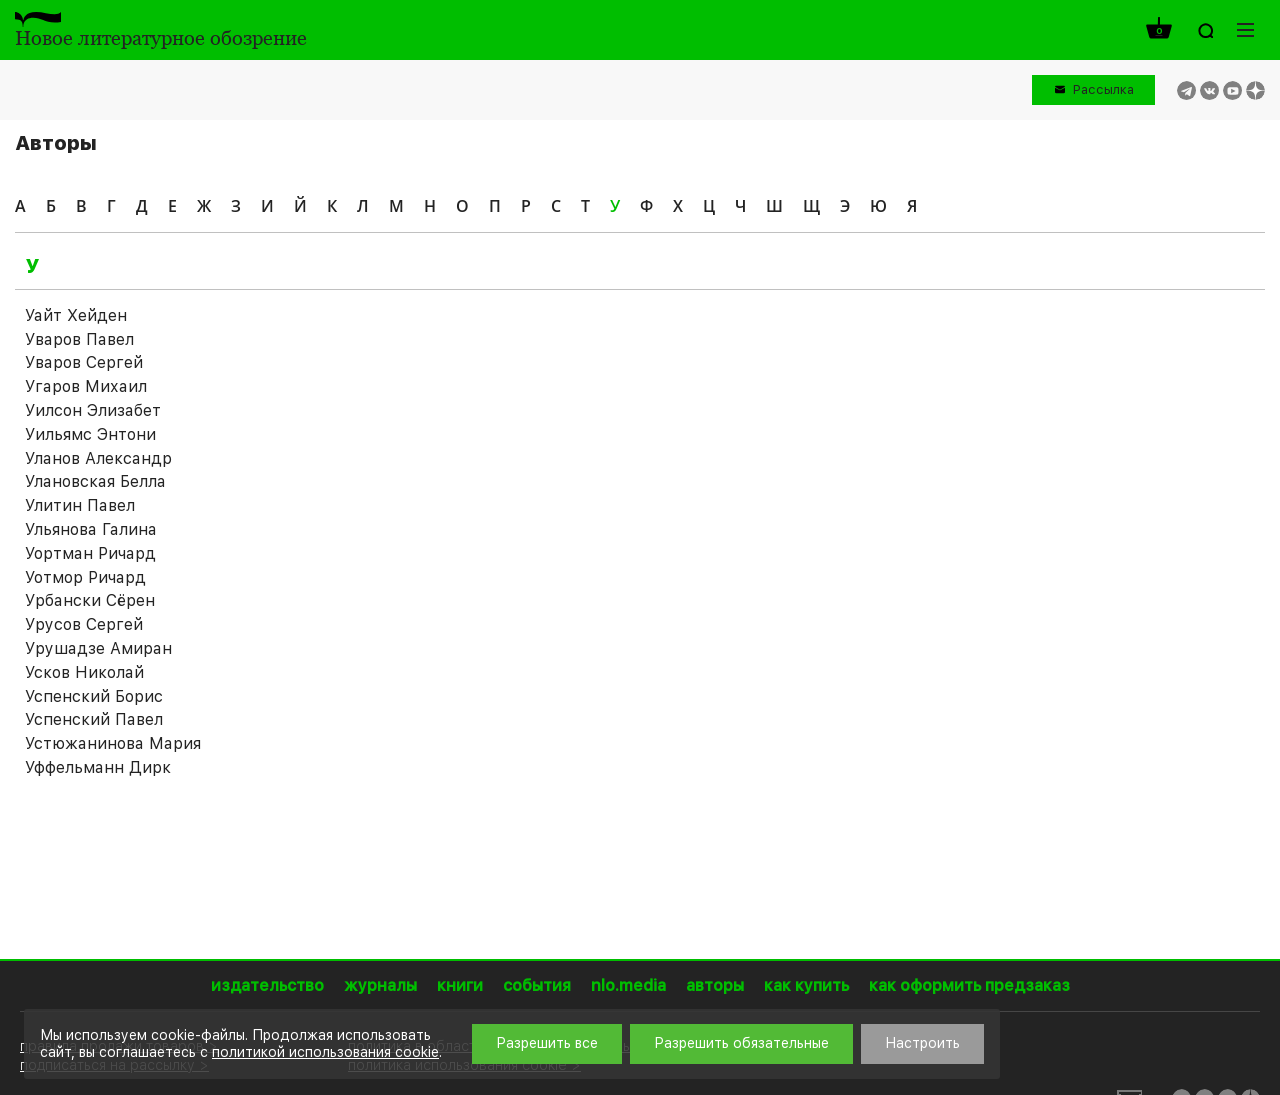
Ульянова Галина (91, 529)
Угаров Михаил (86, 386)
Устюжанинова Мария (113, 743)
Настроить (922, 1043)
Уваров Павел (79, 339)
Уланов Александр (98, 458)
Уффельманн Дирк (98, 767)
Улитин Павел (80, 505)
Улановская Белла (95, 481)
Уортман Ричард (90, 553)
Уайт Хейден (76, 315)
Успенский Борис (94, 696)
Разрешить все (547, 1043)
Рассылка (1103, 89)
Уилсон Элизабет (93, 410)
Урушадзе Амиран (98, 648)
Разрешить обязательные (741, 1043)
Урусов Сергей (84, 624)
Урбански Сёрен (90, 600)
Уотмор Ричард (85, 577)
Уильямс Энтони (90, 434)
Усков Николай (84, 672)
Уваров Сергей (84, 362)
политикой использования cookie (325, 1052)
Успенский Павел (94, 719)
